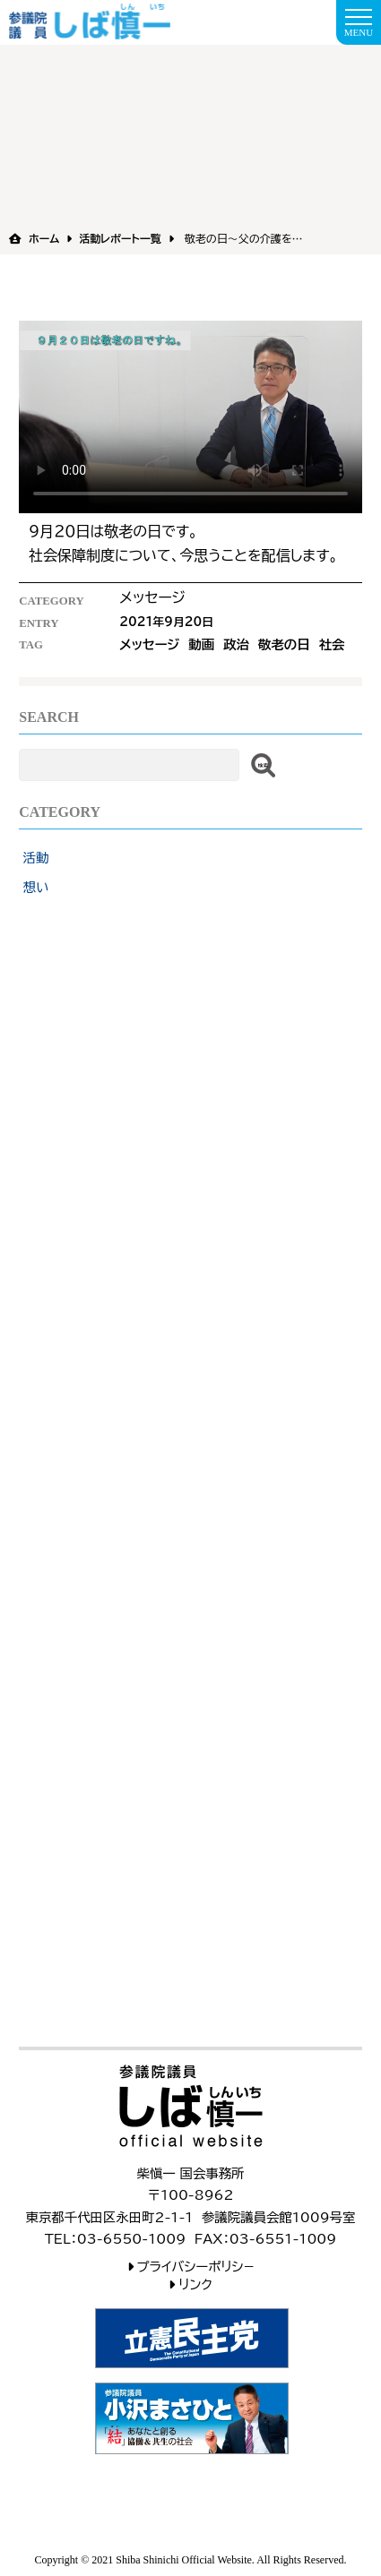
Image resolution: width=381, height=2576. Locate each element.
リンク (195, 2284)
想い (36, 887)
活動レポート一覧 (119, 238)
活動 (36, 857)
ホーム (44, 238)
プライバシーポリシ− (196, 2266)
